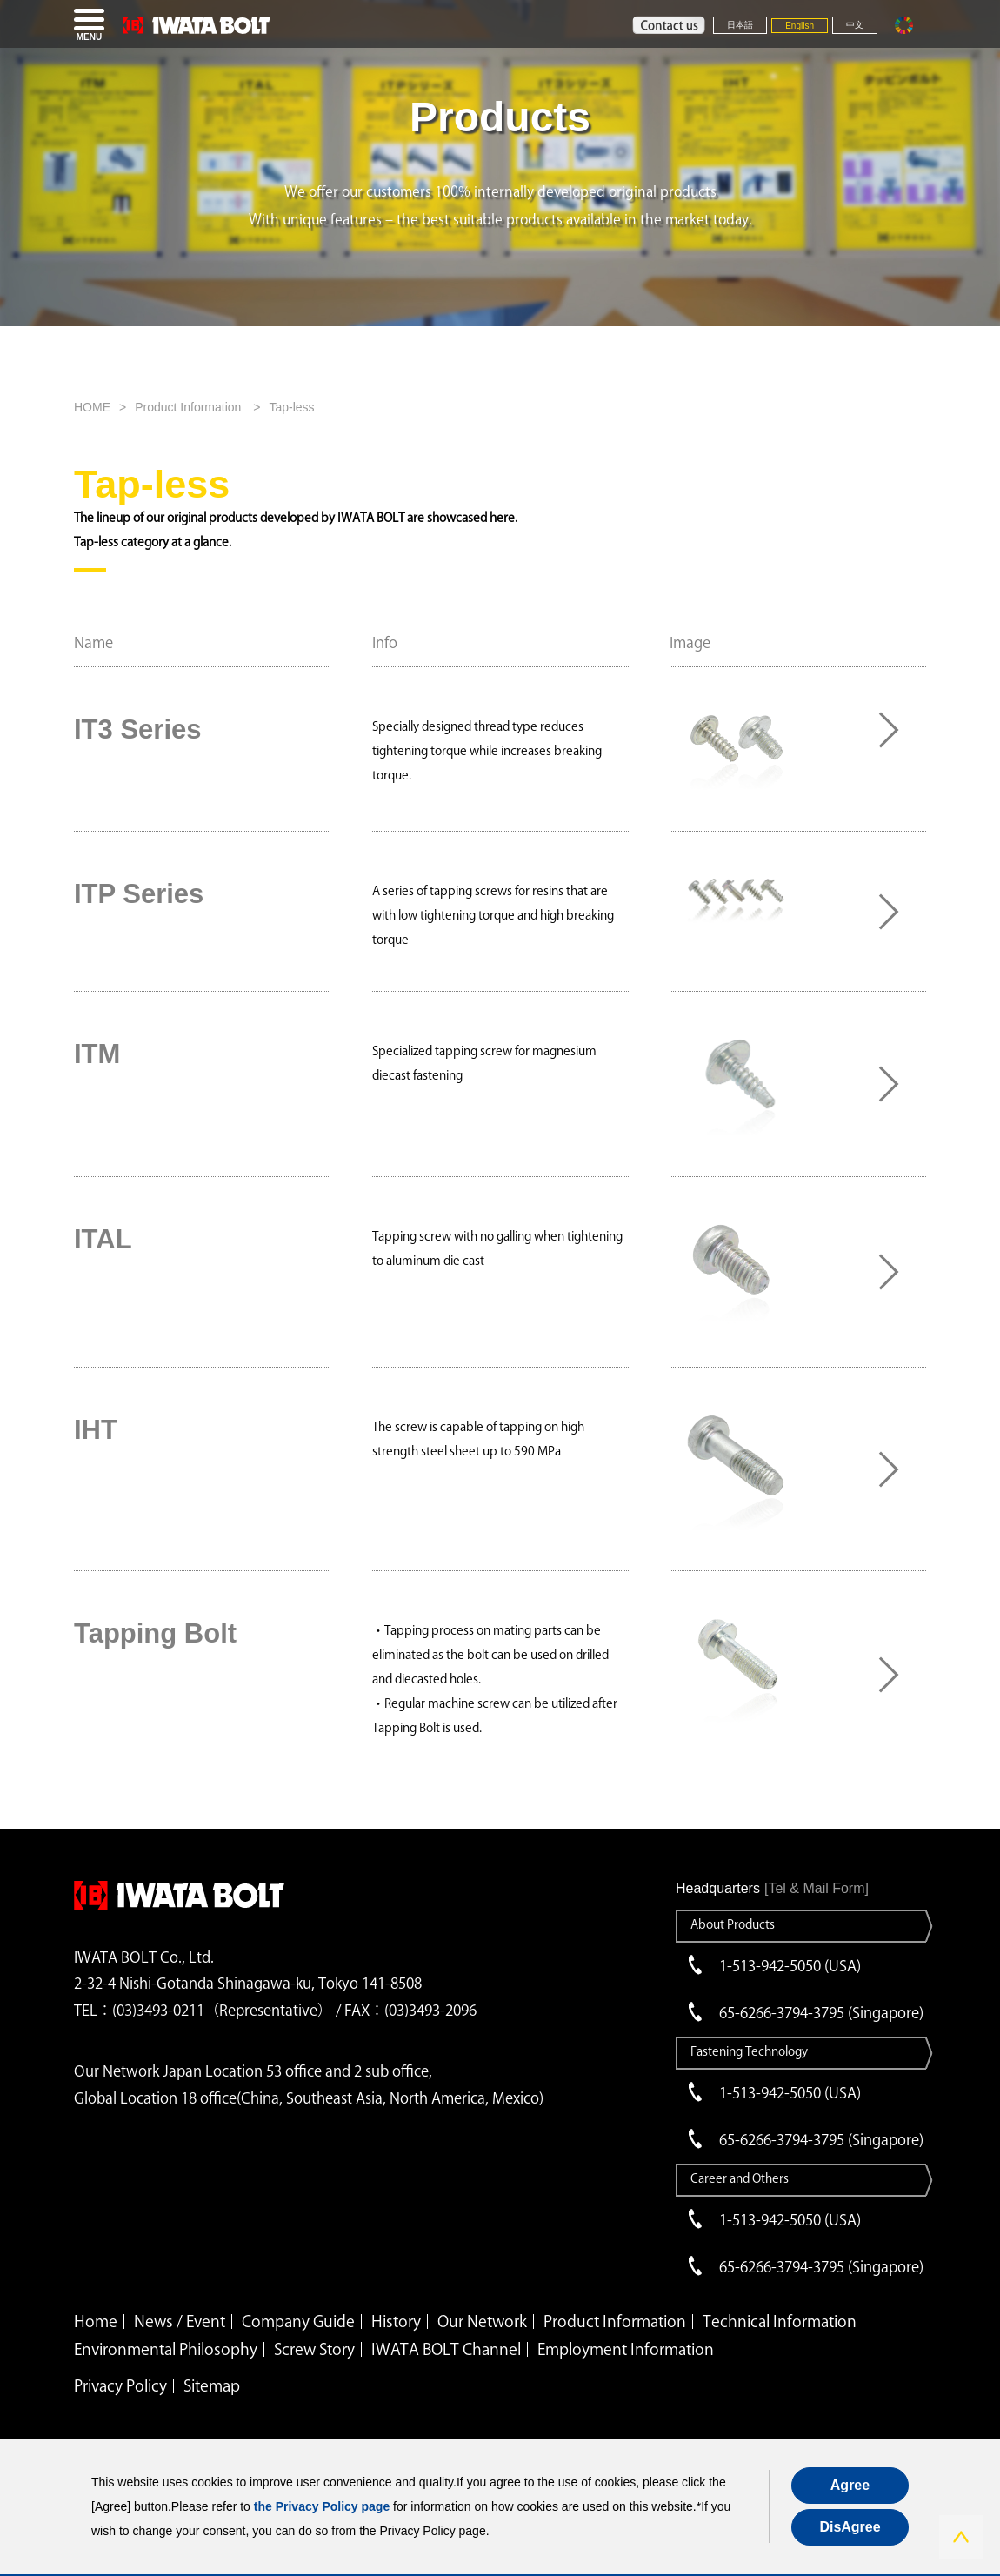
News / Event (179, 2321)
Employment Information (625, 2349)
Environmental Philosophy (165, 2349)
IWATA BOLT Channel (446, 2349)
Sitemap (211, 2385)
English (799, 25)
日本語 (740, 25)
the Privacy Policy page (322, 2506)
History (396, 2321)
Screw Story (314, 2349)
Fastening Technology (749, 2051)
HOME (92, 407)
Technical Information (780, 2321)
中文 (854, 25)
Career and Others (739, 2178)
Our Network (482, 2321)
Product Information (189, 407)
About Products (732, 1924)
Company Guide (298, 2321)
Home (95, 2321)
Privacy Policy (120, 2385)
